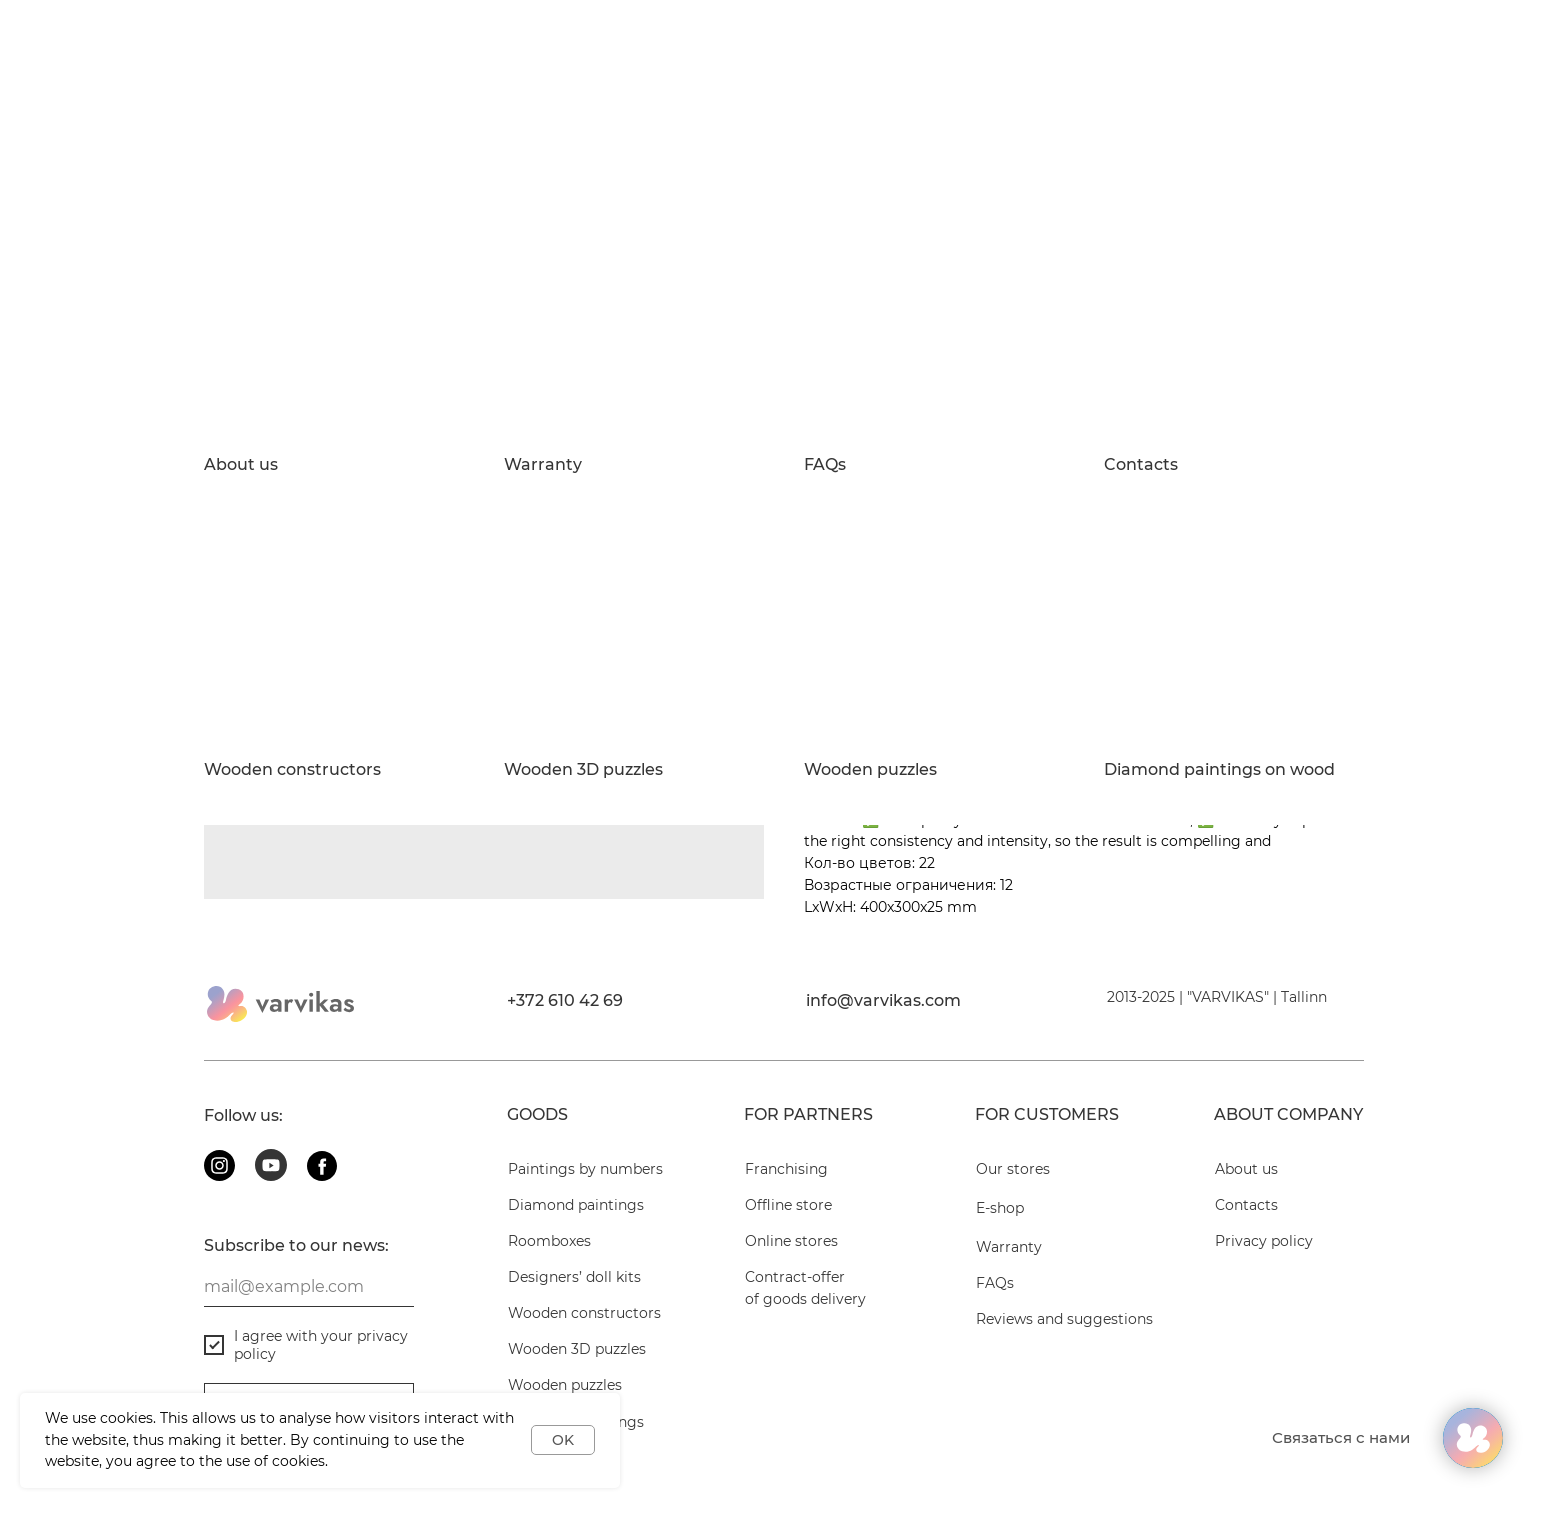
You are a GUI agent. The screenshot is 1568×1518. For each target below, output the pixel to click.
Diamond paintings (576, 1205)
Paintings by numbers (585, 1169)
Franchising (786, 1169)
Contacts (1141, 465)
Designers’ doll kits (574, 1277)
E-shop (1000, 1208)
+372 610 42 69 (565, 1000)
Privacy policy (1264, 1241)
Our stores (1013, 1169)
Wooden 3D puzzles (583, 770)
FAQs (825, 465)
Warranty (543, 465)
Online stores (791, 1241)
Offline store (788, 1205)
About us (241, 465)
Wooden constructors (292, 770)
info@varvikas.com (883, 1000)
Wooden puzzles (870, 770)
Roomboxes (549, 1241)
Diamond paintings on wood (1219, 770)
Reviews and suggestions (1064, 1319)
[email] (309, 1287)
